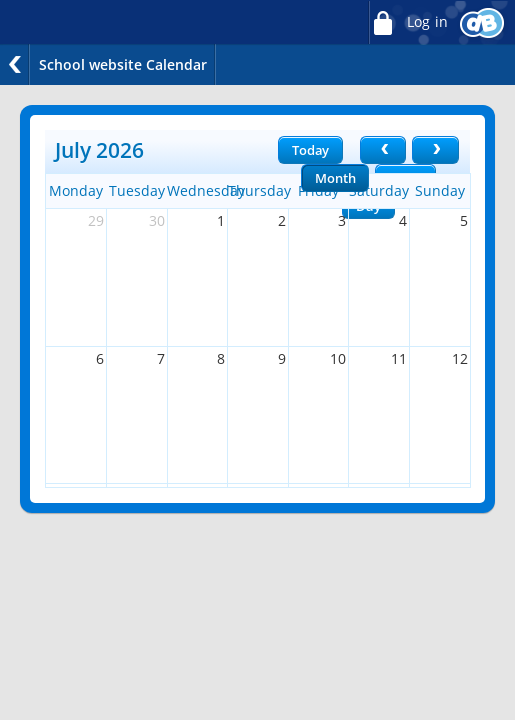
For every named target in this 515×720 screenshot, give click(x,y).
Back (15, 64)
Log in (408, 22)
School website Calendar (123, 64)
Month (335, 178)
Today (310, 150)
